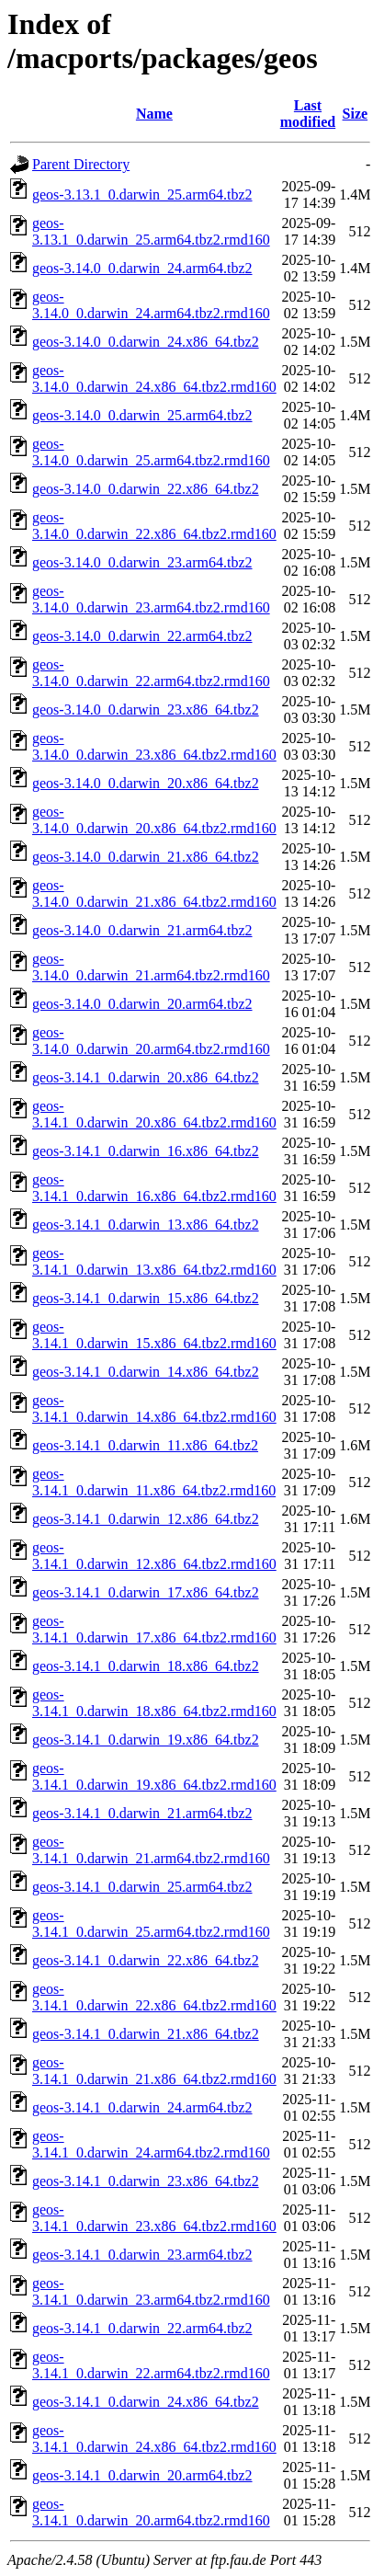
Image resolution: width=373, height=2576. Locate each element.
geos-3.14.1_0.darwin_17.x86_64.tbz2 (145, 1592)
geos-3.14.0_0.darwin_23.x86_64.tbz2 (145, 709)
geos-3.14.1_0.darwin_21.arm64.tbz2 (142, 1813)
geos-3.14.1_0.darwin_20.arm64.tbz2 (142, 2475)
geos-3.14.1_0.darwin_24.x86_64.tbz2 (145, 2402)
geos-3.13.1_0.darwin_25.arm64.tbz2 (142, 194)
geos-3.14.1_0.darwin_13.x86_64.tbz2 (145, 1224)
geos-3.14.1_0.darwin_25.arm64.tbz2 (142, 1887)
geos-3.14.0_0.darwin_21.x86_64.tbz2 (145, 856)
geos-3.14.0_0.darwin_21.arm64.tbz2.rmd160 (151, 967)
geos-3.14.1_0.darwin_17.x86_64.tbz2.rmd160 (154, 1629)
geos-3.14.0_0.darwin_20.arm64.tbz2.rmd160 (151, 1041)
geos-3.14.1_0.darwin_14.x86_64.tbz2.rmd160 (154, 1408)
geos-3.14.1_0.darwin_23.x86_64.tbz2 (145, 2181)
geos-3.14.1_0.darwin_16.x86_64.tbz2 (145, 1151)
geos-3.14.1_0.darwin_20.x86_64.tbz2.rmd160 (154, 1114)
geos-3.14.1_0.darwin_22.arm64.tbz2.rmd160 (151, 2365)
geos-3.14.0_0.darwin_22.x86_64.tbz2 (145, 489)
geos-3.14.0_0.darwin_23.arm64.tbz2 (142, 562)
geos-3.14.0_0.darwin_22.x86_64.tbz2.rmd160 (154, 525)
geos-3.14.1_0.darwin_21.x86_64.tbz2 (145, 2034)
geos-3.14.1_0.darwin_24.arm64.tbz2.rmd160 (151, 2144)
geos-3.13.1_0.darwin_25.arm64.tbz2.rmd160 (151, 231)
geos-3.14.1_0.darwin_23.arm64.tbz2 (142, 2254)
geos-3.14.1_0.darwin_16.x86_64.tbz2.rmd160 (154, 1188)
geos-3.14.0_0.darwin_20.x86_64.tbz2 (145, 783)
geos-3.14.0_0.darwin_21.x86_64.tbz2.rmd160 (154, 893)
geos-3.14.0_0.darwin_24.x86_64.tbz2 (145, 341)
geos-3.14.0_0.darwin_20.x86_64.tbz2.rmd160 (154, 820)
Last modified (307, 113)
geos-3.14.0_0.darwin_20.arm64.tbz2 (142, 1004)
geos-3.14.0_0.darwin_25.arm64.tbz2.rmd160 (151, 452)
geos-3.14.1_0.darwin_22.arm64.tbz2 (142, 2328)
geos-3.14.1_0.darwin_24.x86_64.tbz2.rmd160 (154, 2438)
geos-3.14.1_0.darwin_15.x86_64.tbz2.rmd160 (154, 1335)
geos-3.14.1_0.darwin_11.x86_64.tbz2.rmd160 (154, 1482)
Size (355, 113)
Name (154, 113)
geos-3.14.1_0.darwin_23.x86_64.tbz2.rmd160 (154, 2218)
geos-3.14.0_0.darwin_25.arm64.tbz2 (142, 415)
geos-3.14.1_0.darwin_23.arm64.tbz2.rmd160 (151, 2291)
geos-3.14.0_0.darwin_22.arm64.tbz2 (142, 636)
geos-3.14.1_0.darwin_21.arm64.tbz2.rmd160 (151, 1850)
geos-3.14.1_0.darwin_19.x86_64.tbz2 (145, 1739)
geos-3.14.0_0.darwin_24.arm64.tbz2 (142, 268)
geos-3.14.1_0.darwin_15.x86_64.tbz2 (145, 1298)
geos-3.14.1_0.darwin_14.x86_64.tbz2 (145, 1372)
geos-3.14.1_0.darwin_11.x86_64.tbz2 (145, 1445)
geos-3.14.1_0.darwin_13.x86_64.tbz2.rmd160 (154, 1261)
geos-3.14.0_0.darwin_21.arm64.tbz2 (142, 930)
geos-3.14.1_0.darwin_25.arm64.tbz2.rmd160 (151, 1923)
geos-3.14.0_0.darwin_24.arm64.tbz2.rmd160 (151, 305)
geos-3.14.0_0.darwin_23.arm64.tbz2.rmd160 (151, 599)
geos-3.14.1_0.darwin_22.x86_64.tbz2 (145, 1960)
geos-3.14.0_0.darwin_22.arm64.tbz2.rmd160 (151, 673)
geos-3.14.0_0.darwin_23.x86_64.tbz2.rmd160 (154, 746)
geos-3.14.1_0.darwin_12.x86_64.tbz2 (145, 1519)
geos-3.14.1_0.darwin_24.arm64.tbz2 (142, 2107)
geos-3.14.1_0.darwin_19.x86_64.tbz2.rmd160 (154, 1776)
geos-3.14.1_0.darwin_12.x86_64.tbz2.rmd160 (154, 1556)
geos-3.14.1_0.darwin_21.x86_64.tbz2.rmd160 (154, 2071)
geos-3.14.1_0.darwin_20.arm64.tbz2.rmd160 (151, 2512)
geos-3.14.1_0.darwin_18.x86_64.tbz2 (145, 1666)
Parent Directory (81, 164)
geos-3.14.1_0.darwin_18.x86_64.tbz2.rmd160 (154, 1703)
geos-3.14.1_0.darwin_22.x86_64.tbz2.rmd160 (154, 1997)
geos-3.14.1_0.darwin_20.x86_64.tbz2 (145, 1077)
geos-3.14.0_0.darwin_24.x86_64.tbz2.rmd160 (154, 378)
